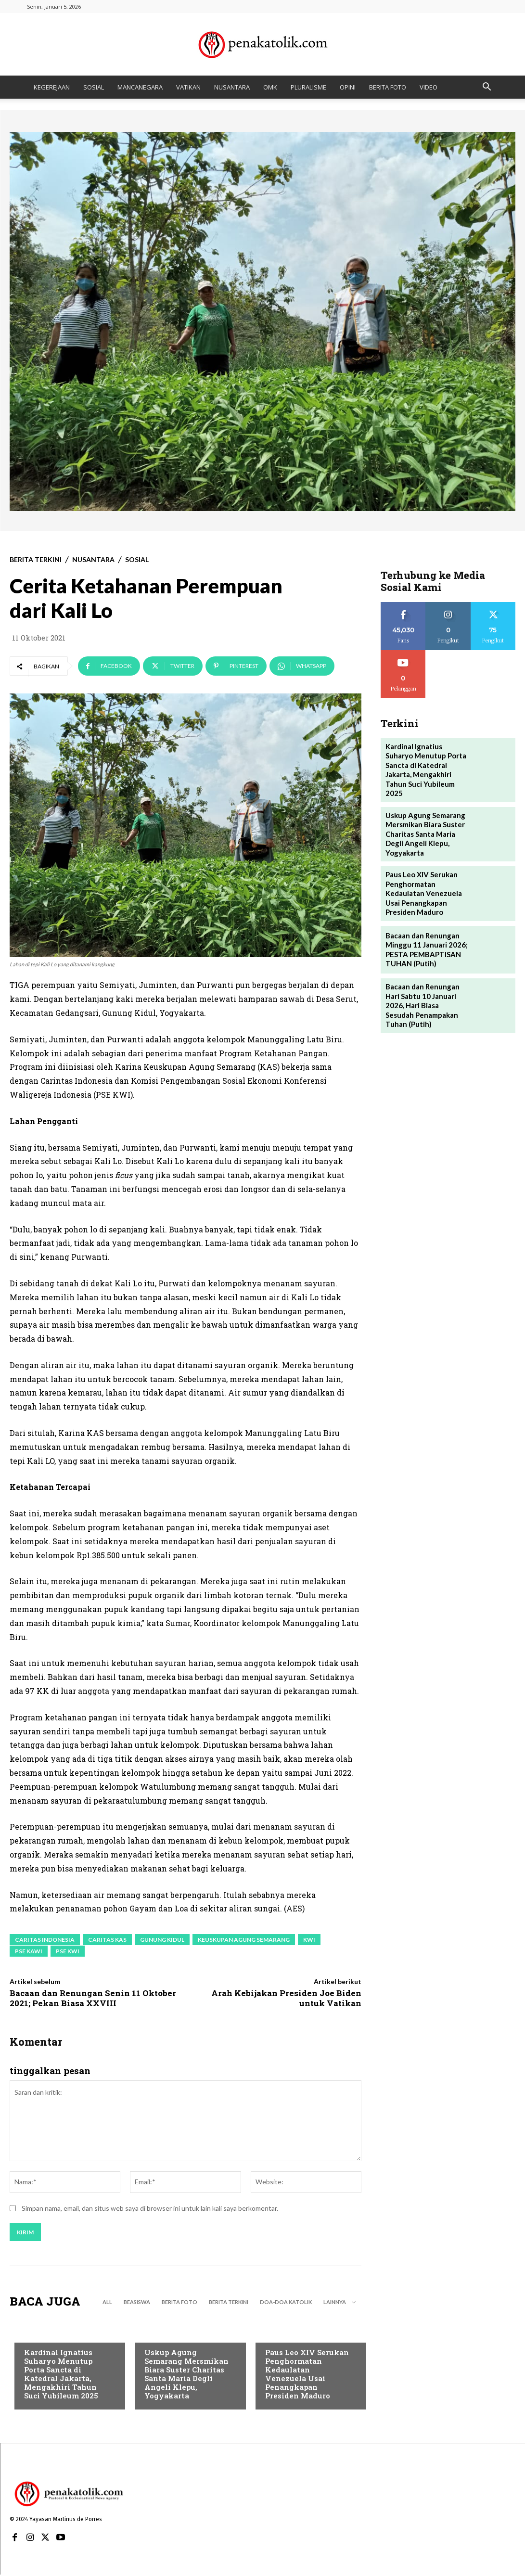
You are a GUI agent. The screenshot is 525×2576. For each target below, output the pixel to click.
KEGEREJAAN (52, 87)
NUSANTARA (232, 87)
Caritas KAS (107, 1939)
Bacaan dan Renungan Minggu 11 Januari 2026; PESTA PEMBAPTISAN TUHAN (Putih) (423, 927)
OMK (270, 87)
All (107, 2303)
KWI (309, 1939)
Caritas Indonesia (45, 1939)
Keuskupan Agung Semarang (244, 1939)
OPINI (348, 87)
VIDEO (428, 87)
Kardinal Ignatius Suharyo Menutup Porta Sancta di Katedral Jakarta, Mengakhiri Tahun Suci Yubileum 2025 (61, 2375)
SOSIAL (93, 87)
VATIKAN (188, 87)
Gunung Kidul (162, 1939)
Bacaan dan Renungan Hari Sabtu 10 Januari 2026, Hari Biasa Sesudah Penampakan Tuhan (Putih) (425, 982)
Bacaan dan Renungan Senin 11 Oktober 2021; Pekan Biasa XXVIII (93, 1997)
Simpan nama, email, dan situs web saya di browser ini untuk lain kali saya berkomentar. (150, 2209)
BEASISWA (137, 2303)
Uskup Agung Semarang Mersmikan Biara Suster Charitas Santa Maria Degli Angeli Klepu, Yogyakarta (186, 2375)
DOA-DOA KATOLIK (286, 2303)
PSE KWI (67, 1951)
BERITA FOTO (387, 87)
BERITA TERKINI (36, 559)
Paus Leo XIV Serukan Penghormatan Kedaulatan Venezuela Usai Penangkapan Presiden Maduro (307, 2375)
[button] (487, 87)
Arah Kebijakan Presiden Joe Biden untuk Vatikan (286, 1997)
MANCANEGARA (140, 87)
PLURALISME (308, 87)
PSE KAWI (28, 1951)
